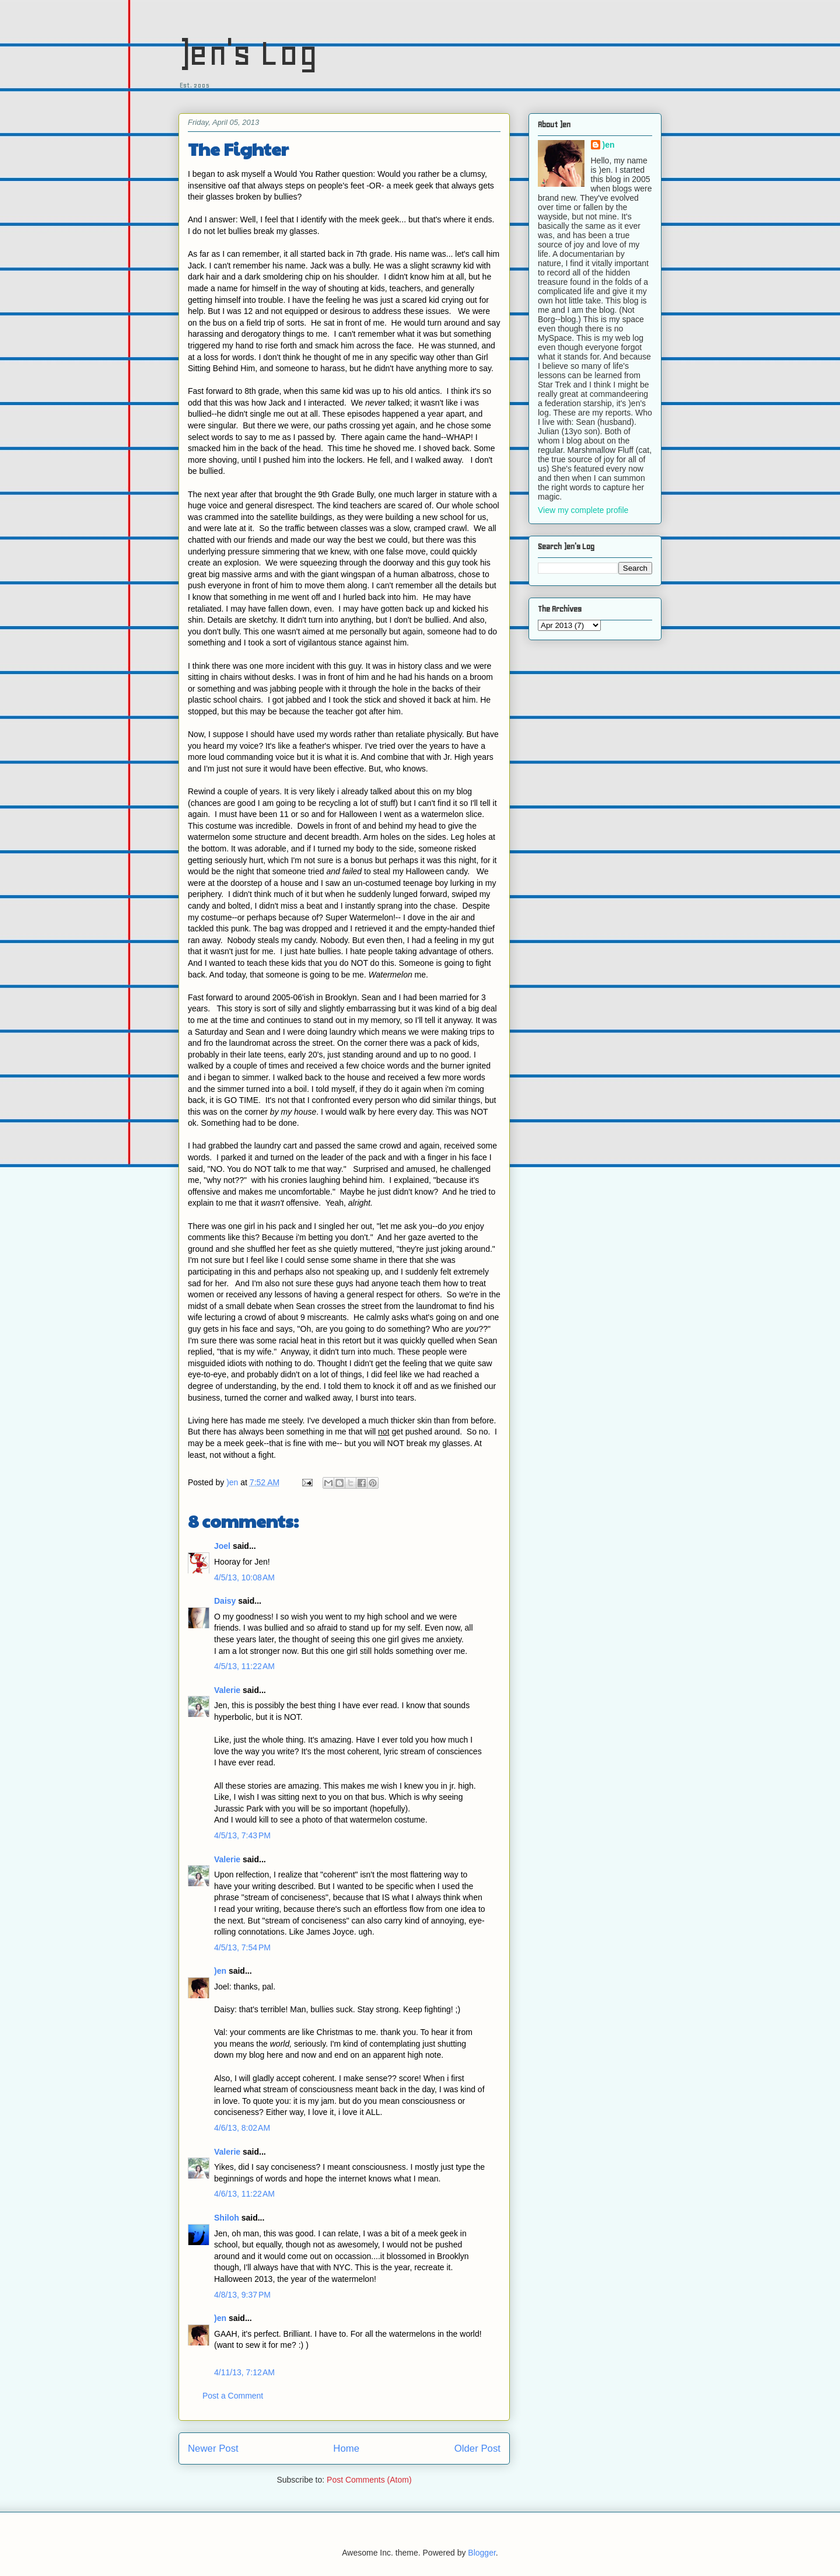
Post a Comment (232, 2395)
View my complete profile (583, 510)
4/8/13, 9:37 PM (242, 2294)
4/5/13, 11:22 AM (244, 1666)
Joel (222, 1546)
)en (220, 1970)
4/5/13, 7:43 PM (242, 1835)
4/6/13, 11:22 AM (244, 2193)
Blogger (481, 2552)
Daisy (225, 1600)
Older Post (477, 2448)
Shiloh (226, 2217)
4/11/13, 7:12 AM (244, 2372)
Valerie (227, 1690)
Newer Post (213, 2448)
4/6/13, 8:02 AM (242, 2127)
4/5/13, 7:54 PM (242, 1947)
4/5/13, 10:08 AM (244, 1577)
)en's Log (248, 53)
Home (346, 2448)
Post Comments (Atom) (369, 2479)
